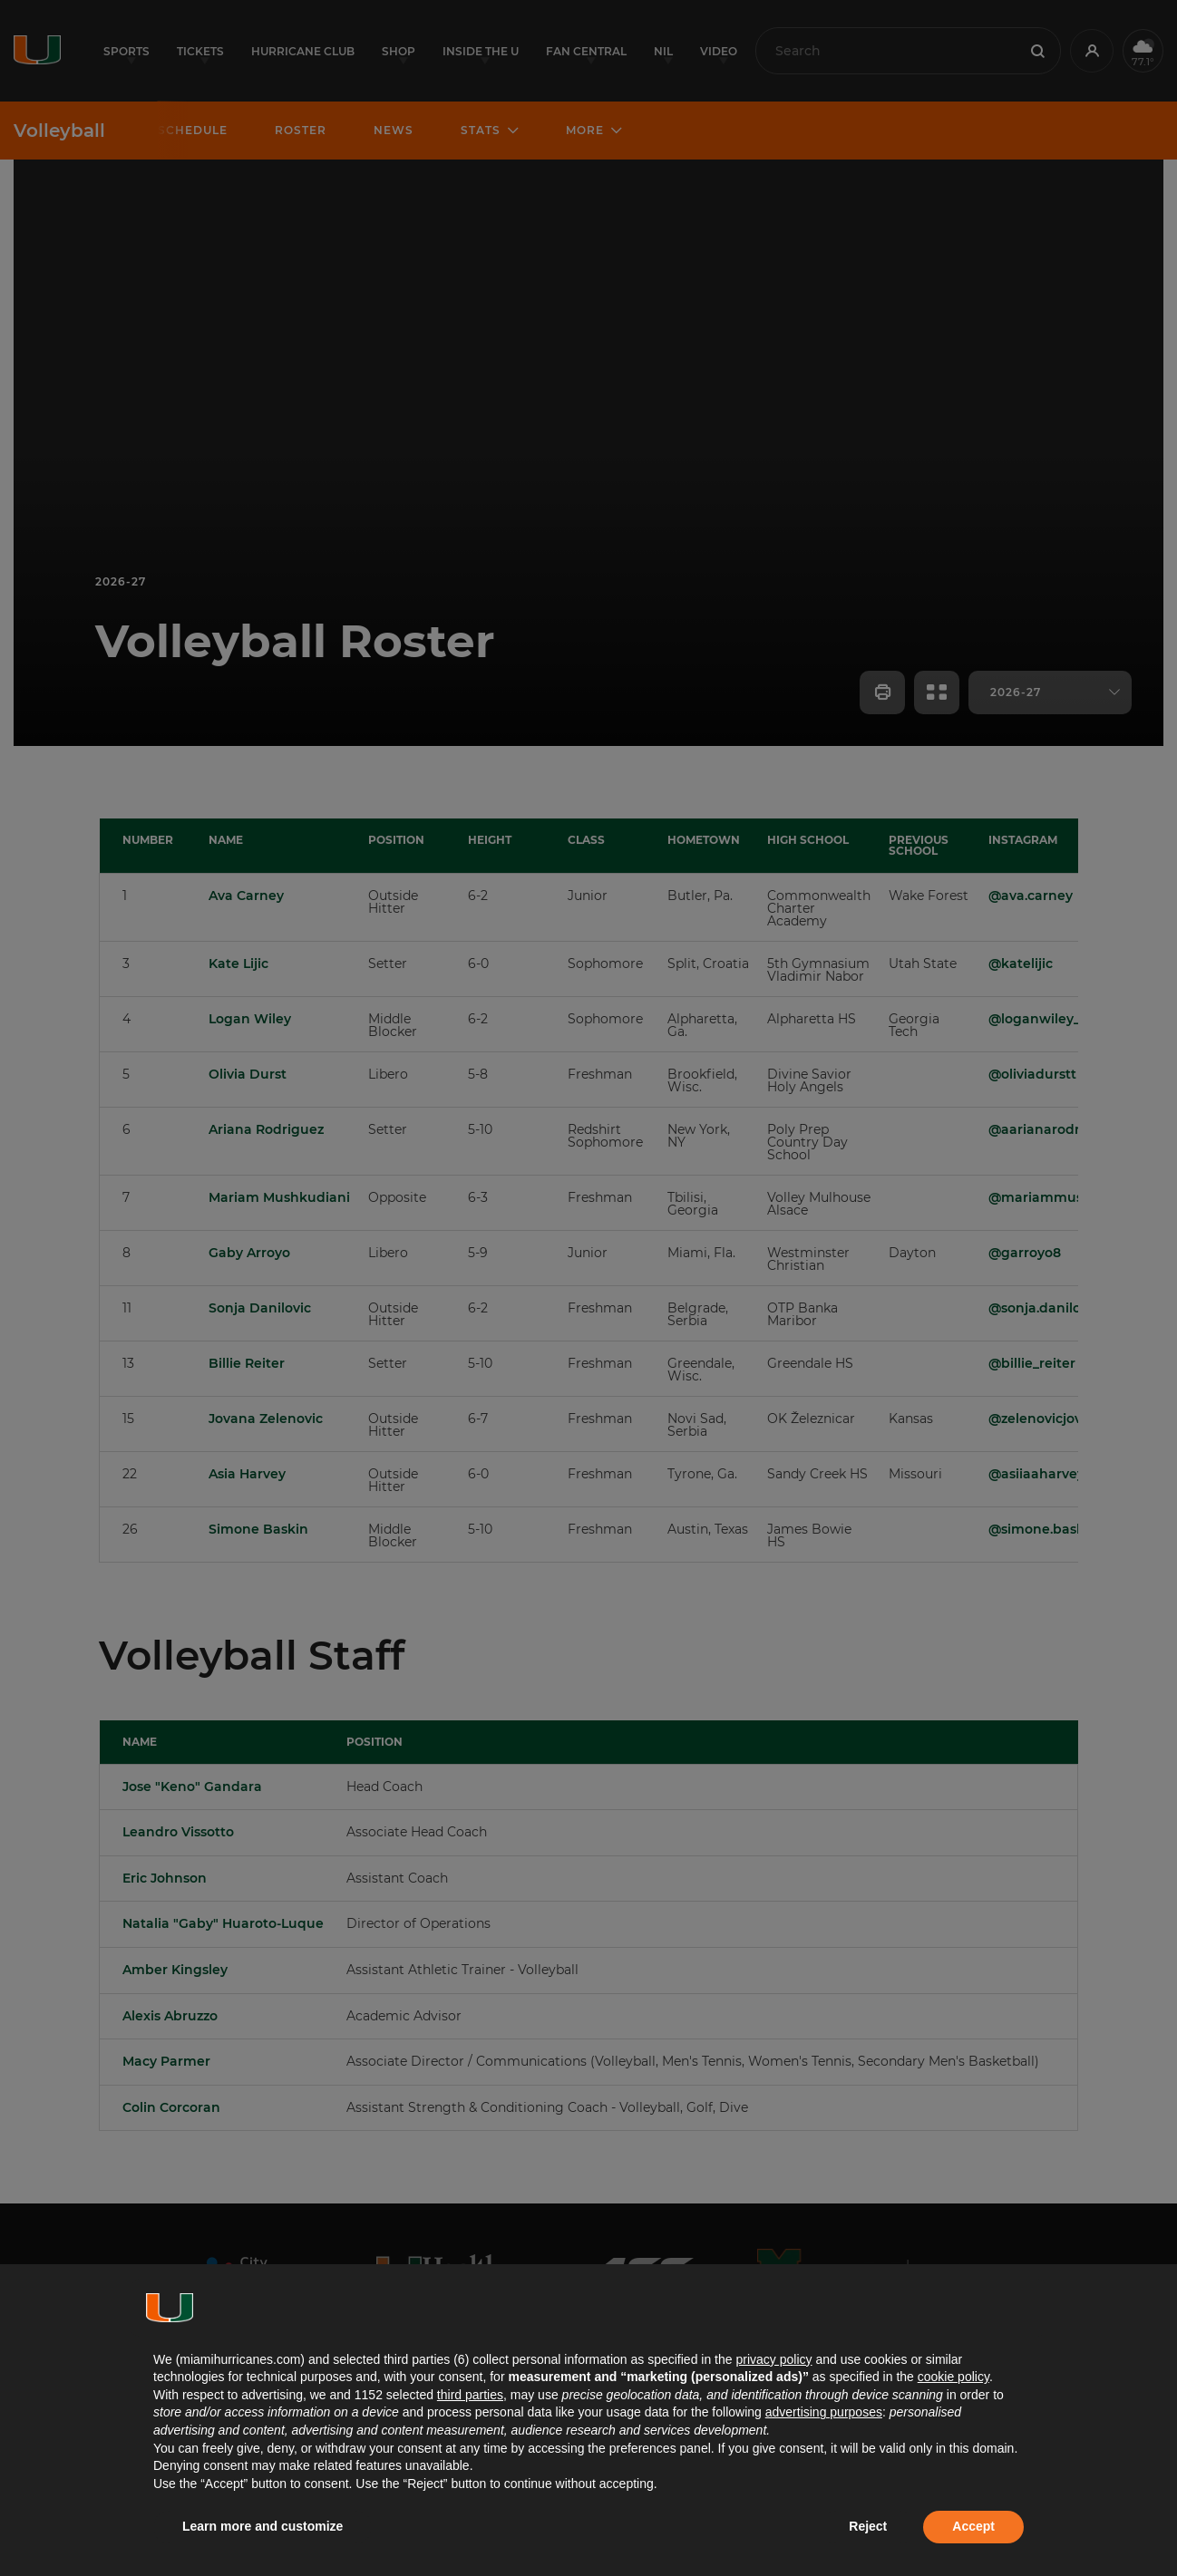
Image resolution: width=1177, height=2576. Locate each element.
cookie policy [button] (953, 2376)
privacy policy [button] (773, 2359)
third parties (470, 2394)
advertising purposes (823, 2412)
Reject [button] (868, 2526)
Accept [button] (973, 2526)
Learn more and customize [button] (262, 2526)
